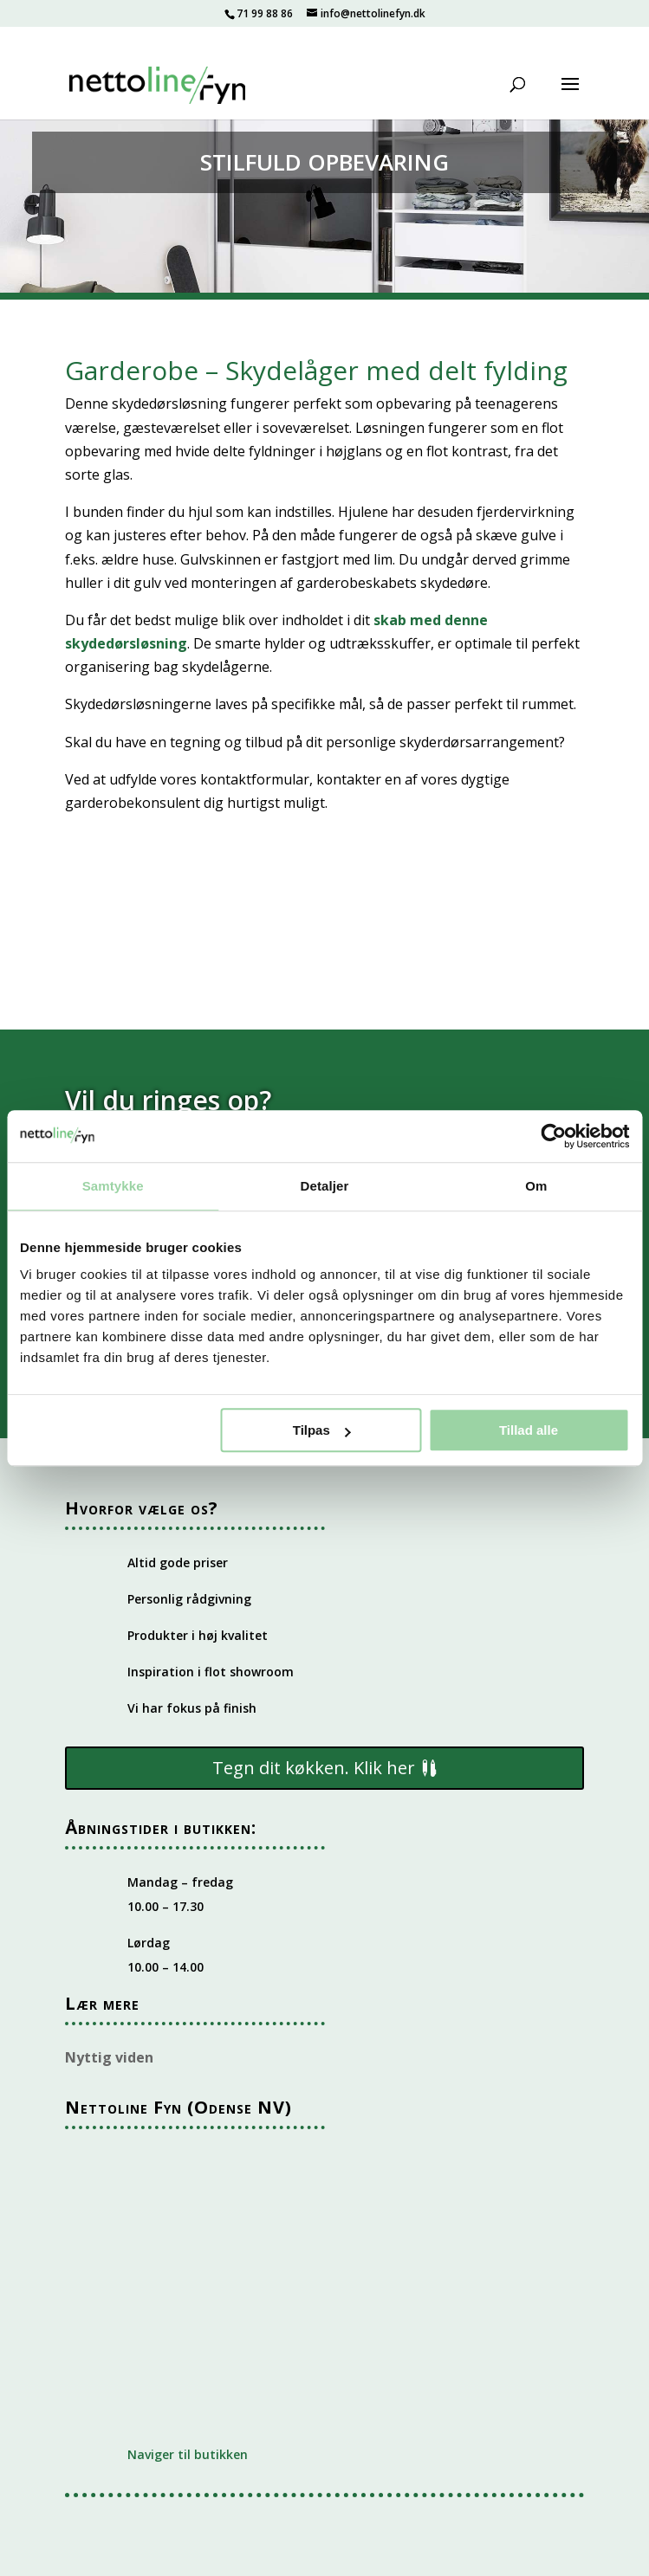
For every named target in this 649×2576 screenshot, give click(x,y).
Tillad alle (528, 1430)
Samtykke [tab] (113, 1185)
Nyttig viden (109, 2057)
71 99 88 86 (265, 13)
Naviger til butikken (187, 2454)
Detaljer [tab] (325, 1185)
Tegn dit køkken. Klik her (313, 1767)
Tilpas (322, 1430)
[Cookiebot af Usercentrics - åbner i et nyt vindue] (553, 1136)
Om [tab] (536, 1185)
